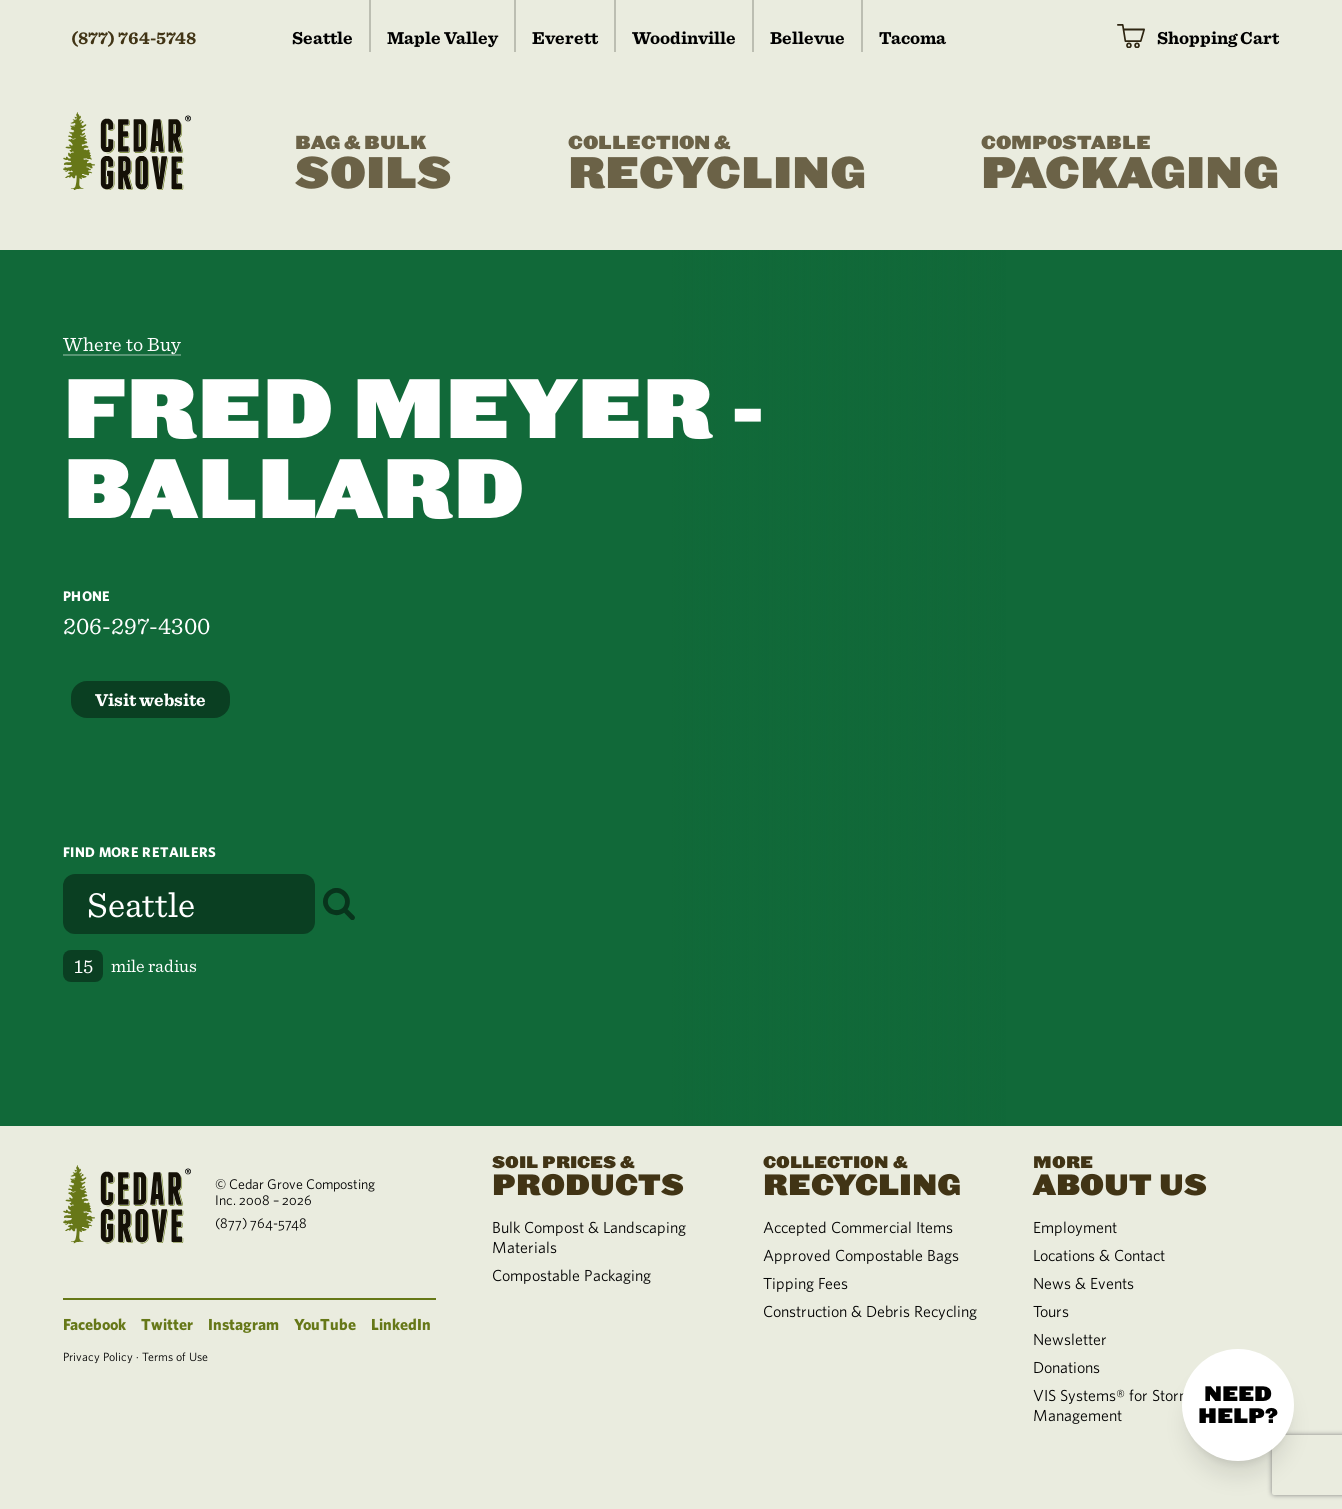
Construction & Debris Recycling (870, 1311)
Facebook (94, 1324)
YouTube (325, 1324)
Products (603, 1174)
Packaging (1130, 164)
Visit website (150, 699)
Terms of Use (175, 1356)
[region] (1006, 688)
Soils (373, 164)
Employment (1075, 1227)
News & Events (1083, 1283)
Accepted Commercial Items (858, 1227)
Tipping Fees (805, 1283)
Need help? (1238, 1405)
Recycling (717, 164)
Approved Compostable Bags (861, 1255)
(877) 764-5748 (133, 37)
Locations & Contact (1099, 1255)
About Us (1144, 1174)
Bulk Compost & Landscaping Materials (589, 1237)
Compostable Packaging (571, 1275)
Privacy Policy (98, 1356)
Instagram (243, 1324)
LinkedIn (401, 1324)
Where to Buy (122, 344)
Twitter (167, 1324)
